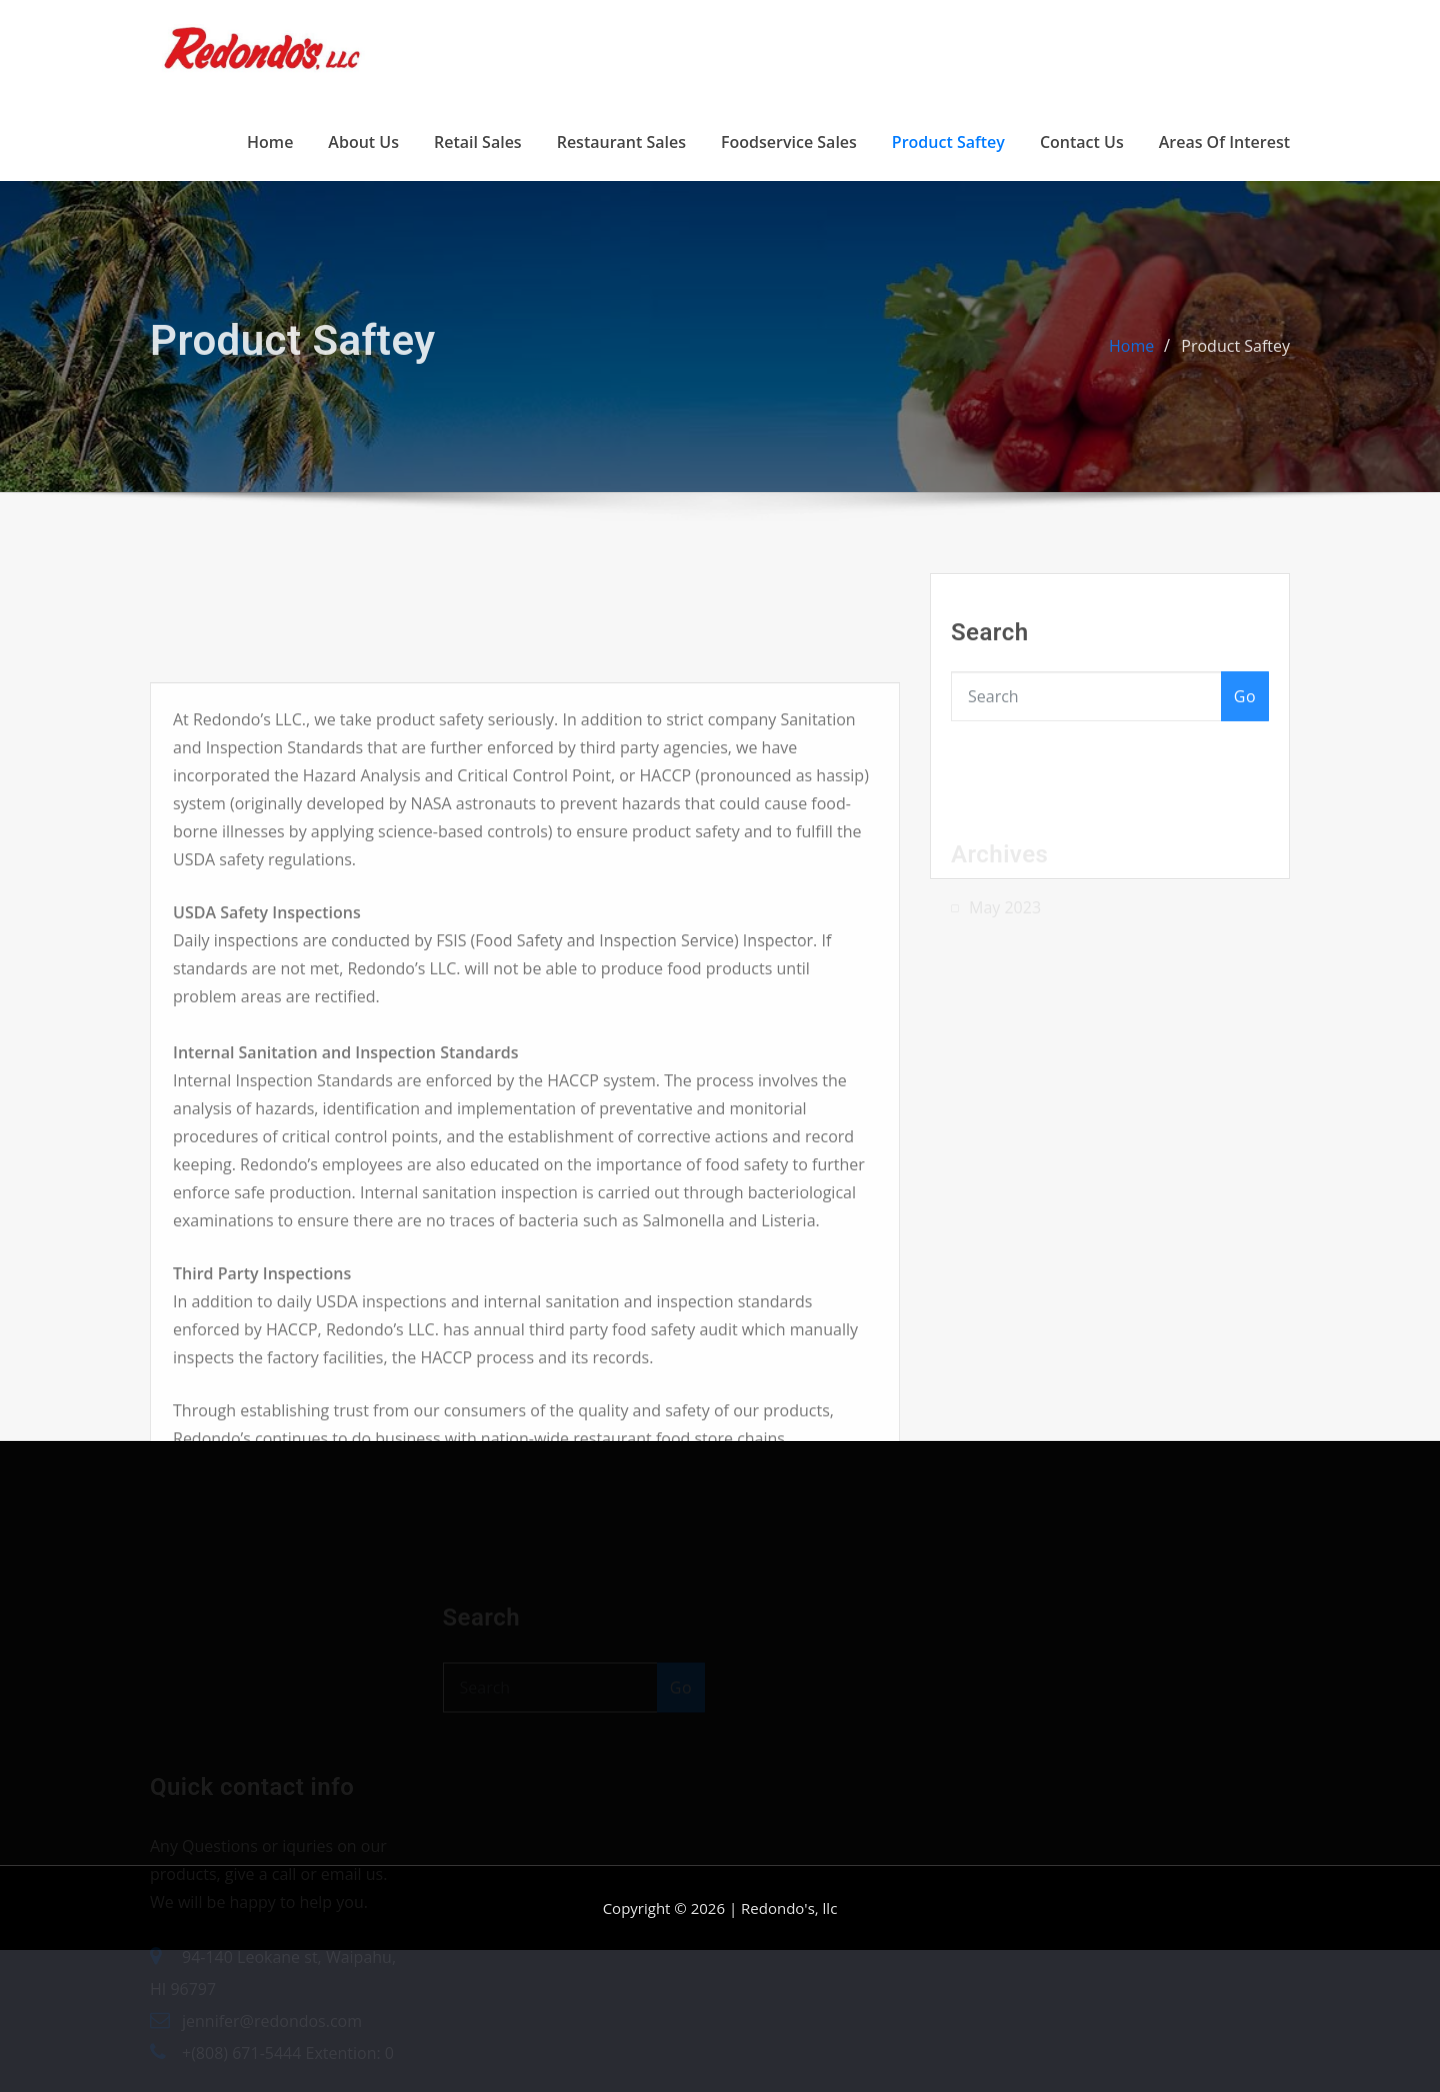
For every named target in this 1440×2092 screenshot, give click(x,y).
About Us (363, 142)
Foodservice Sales (789, 142)
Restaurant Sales (621, 142)
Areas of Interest (1224, 142)
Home (270, 142)
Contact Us (1082, 142)
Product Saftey (948, 142)
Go (1245, 710)
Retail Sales (478, 142)
